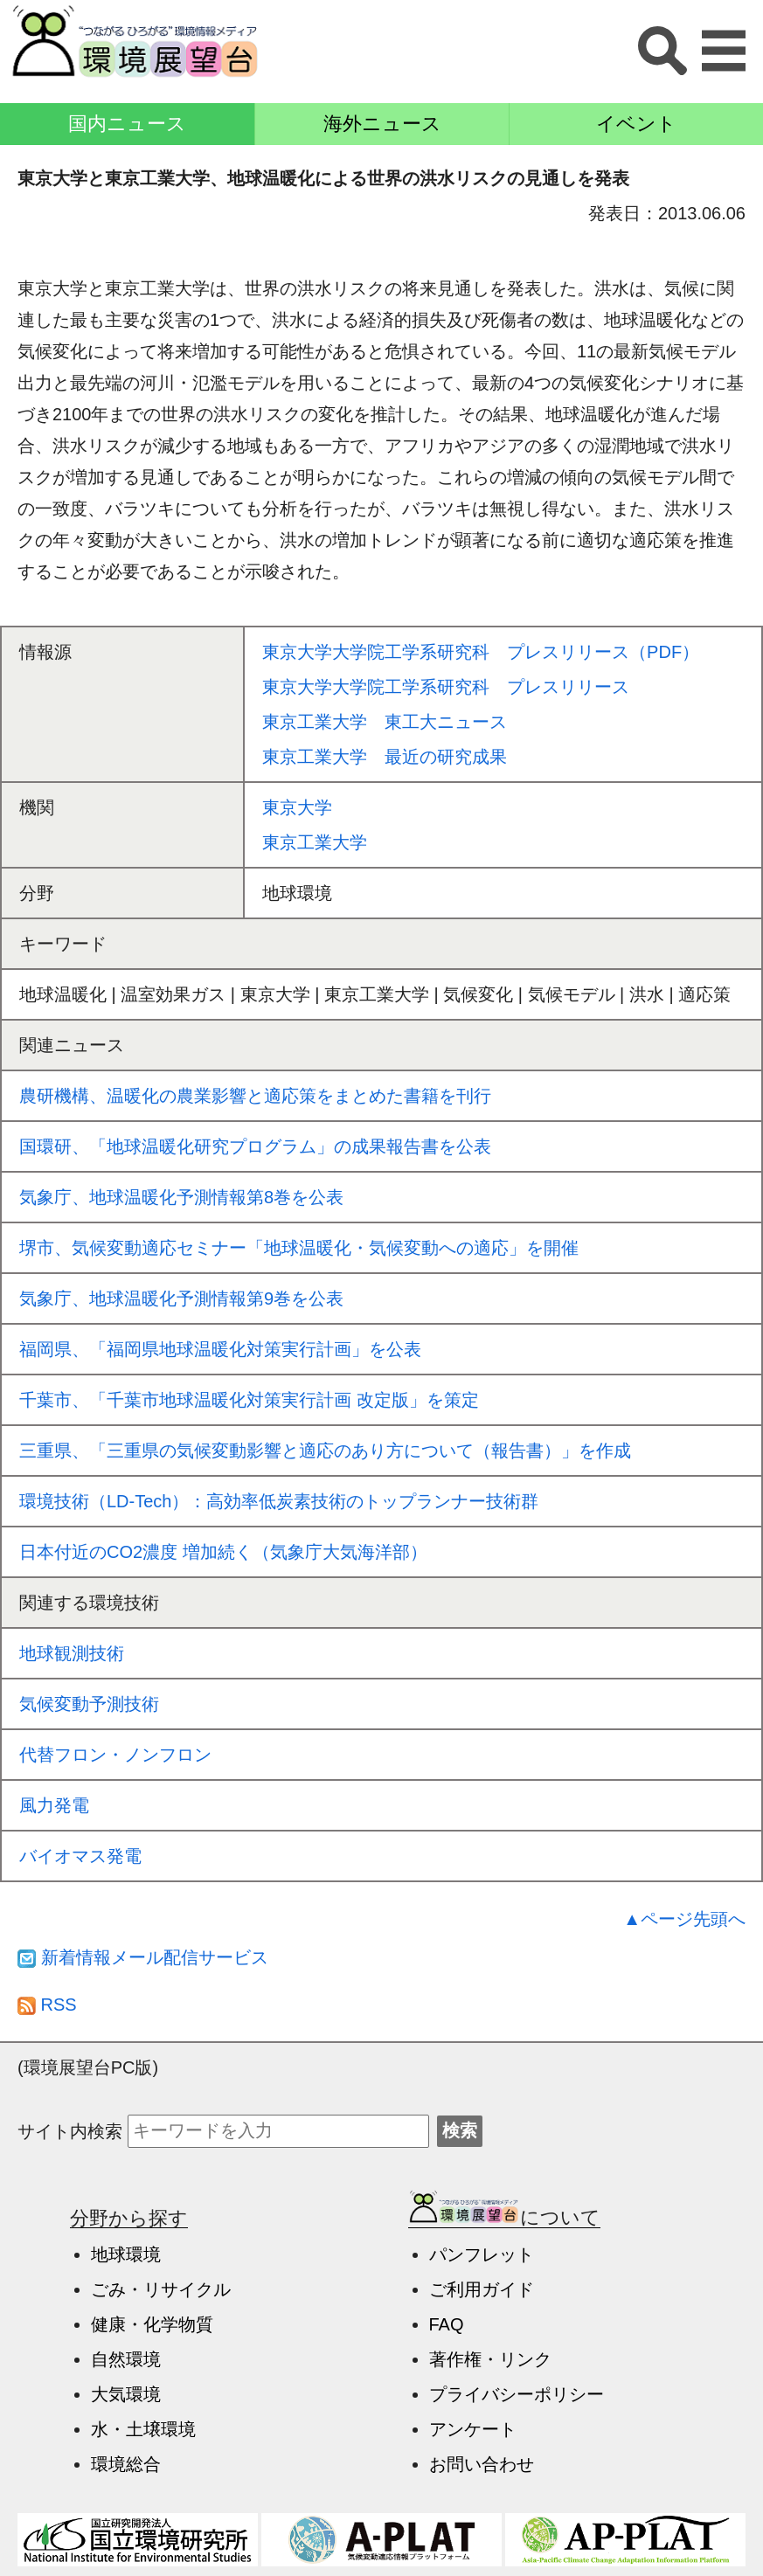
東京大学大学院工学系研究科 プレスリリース (445, 686)
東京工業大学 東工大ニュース (384, 721)
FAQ (446, 2324)
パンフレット (481, 2254)
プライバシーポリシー (516, 2394)
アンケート (473, 2429)
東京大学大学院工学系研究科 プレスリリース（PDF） (480, 651)
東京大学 (297, 807)
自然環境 (126, 2359)
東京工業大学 (314, 842)
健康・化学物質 (152, 2324)
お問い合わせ (481, 2464)
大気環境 (126, 2394)
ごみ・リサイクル (161, 2289)
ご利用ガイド (481, 2289)
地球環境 (126, 2254)
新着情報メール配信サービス (142, 1957)
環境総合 (126, 2464)
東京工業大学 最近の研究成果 (384, 756)
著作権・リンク (490, 2359)
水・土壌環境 (143, 2429)
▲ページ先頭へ (684, 1919)
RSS (47, 2004)
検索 (459, 2130)
